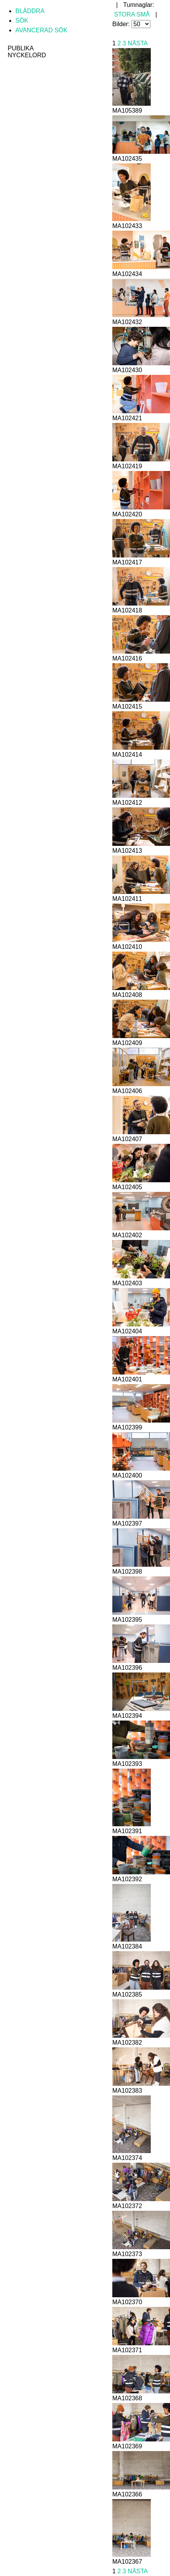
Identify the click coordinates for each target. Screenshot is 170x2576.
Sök (21, 20)
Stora (124, 14)
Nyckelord (27, 55)
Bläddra (30, 11)
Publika (21, 48)
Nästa (137, 43)
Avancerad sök (41, 30)
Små (143, 14)
